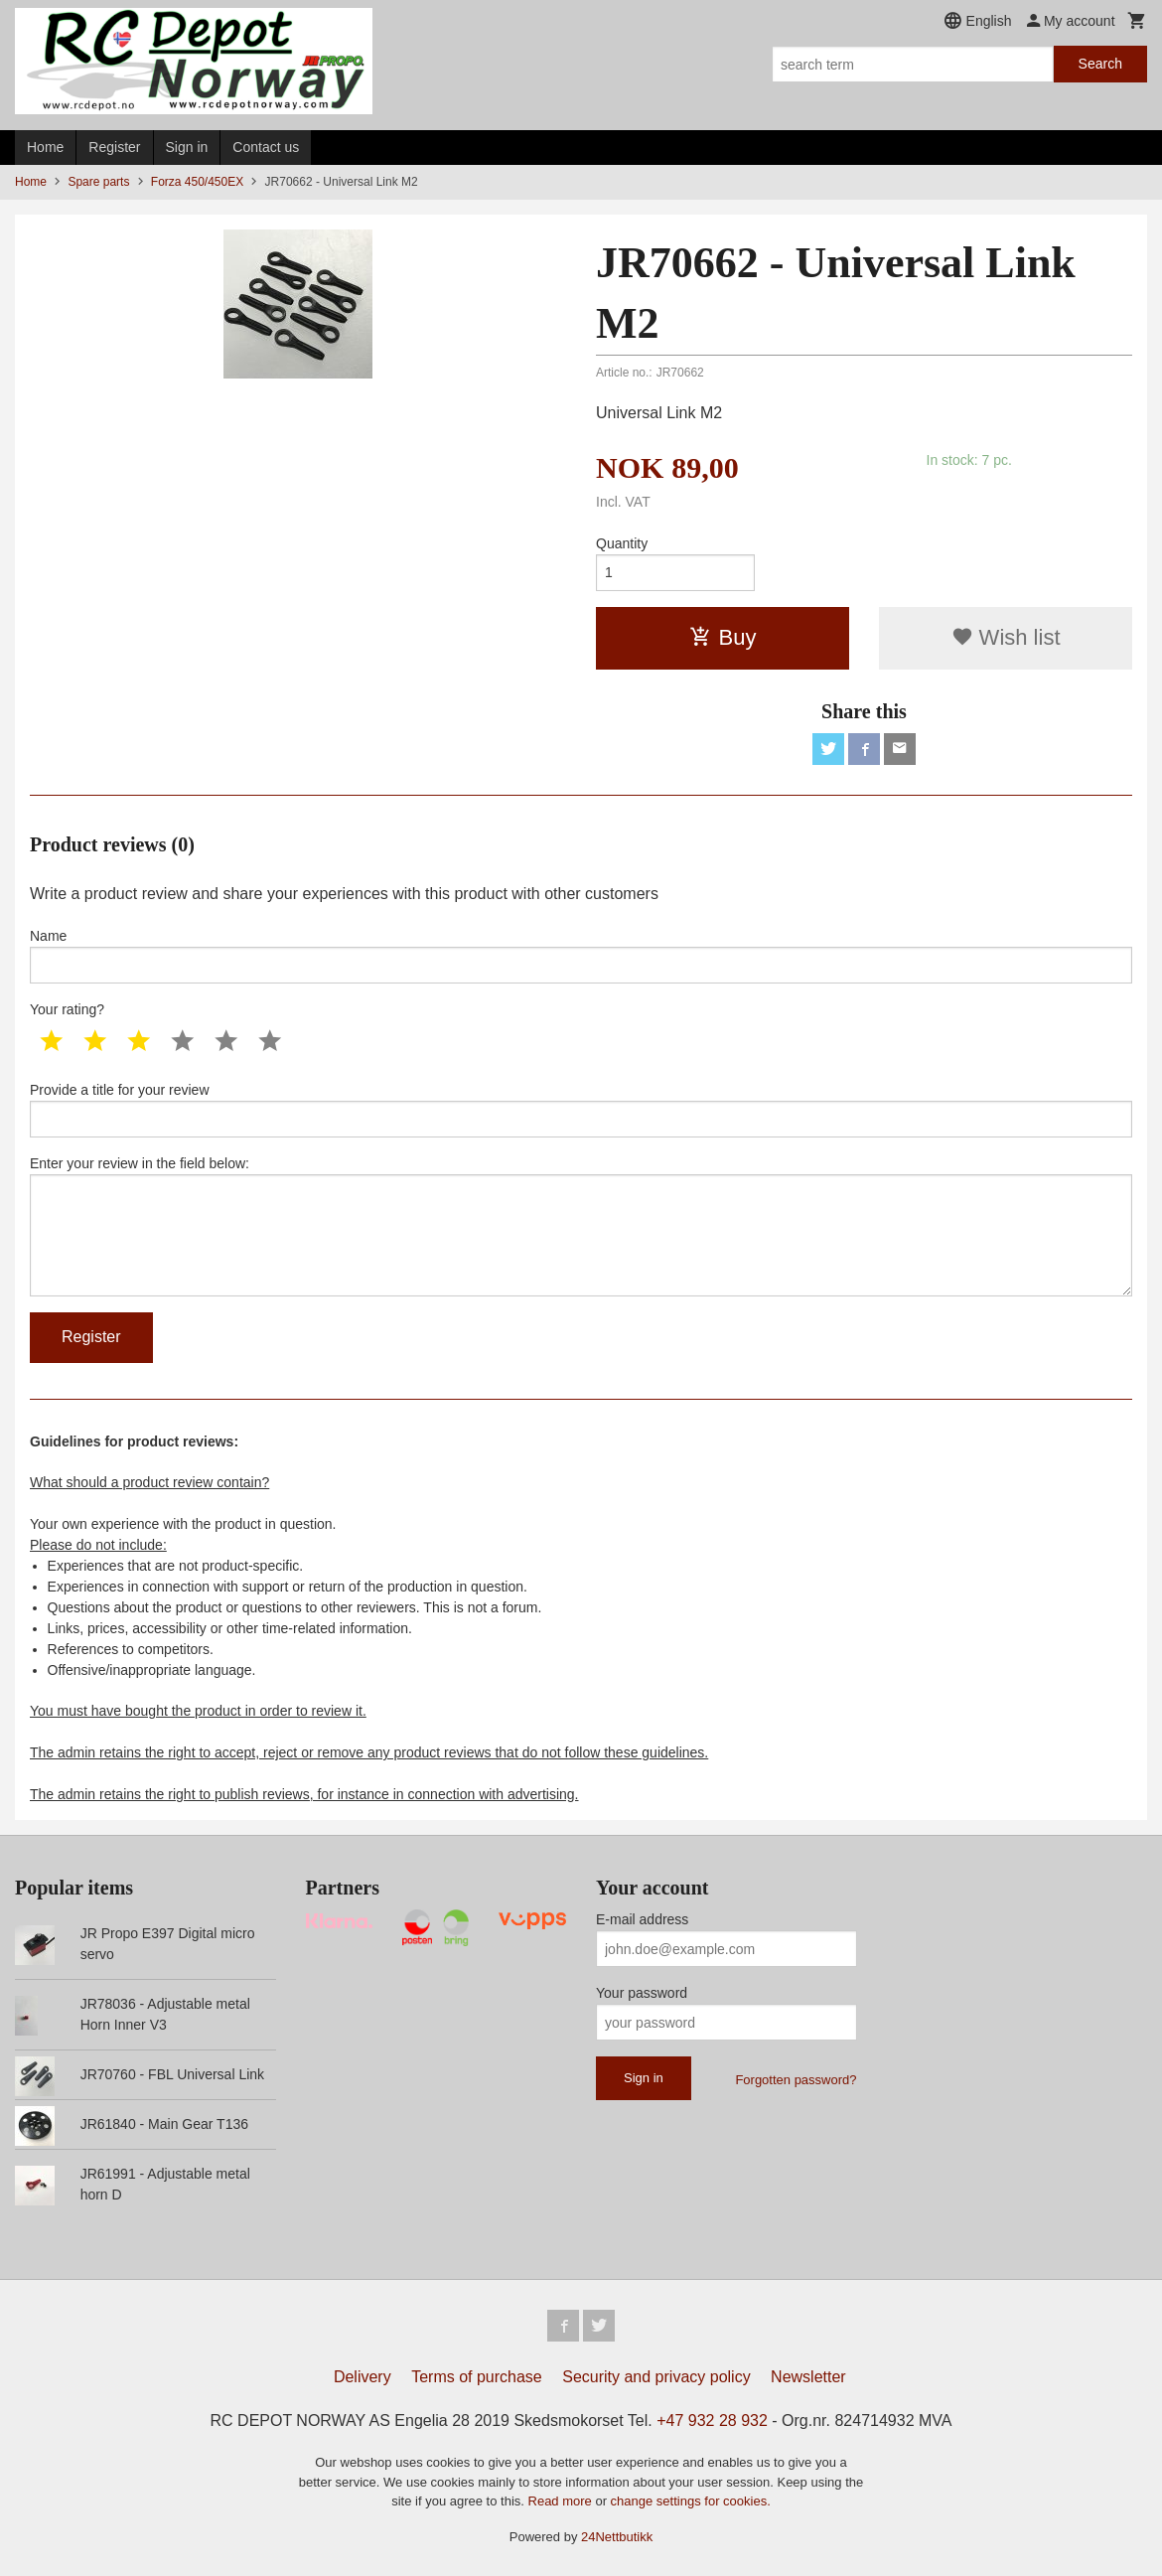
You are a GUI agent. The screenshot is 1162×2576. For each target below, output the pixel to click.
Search (1100, 64)
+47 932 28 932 (712, 2420)
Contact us (265, 147)
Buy (723, 637)
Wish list (1006, 637)
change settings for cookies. (691, 2501)
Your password (641, 1993)
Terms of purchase (476, 2376)
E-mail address (642, 1919)
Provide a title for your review (581, 1109)
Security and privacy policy (656, 2376)
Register (114, 147)
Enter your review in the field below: (581, 1225)
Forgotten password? (795, 2079)
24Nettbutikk (617, 2536)
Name (581, 956)
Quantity (622, 543)
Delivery (362, 2376)
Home (45, 147)
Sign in (187, 147)
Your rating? (67, 1009)
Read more (562, 2501)
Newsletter (808, 2376)
